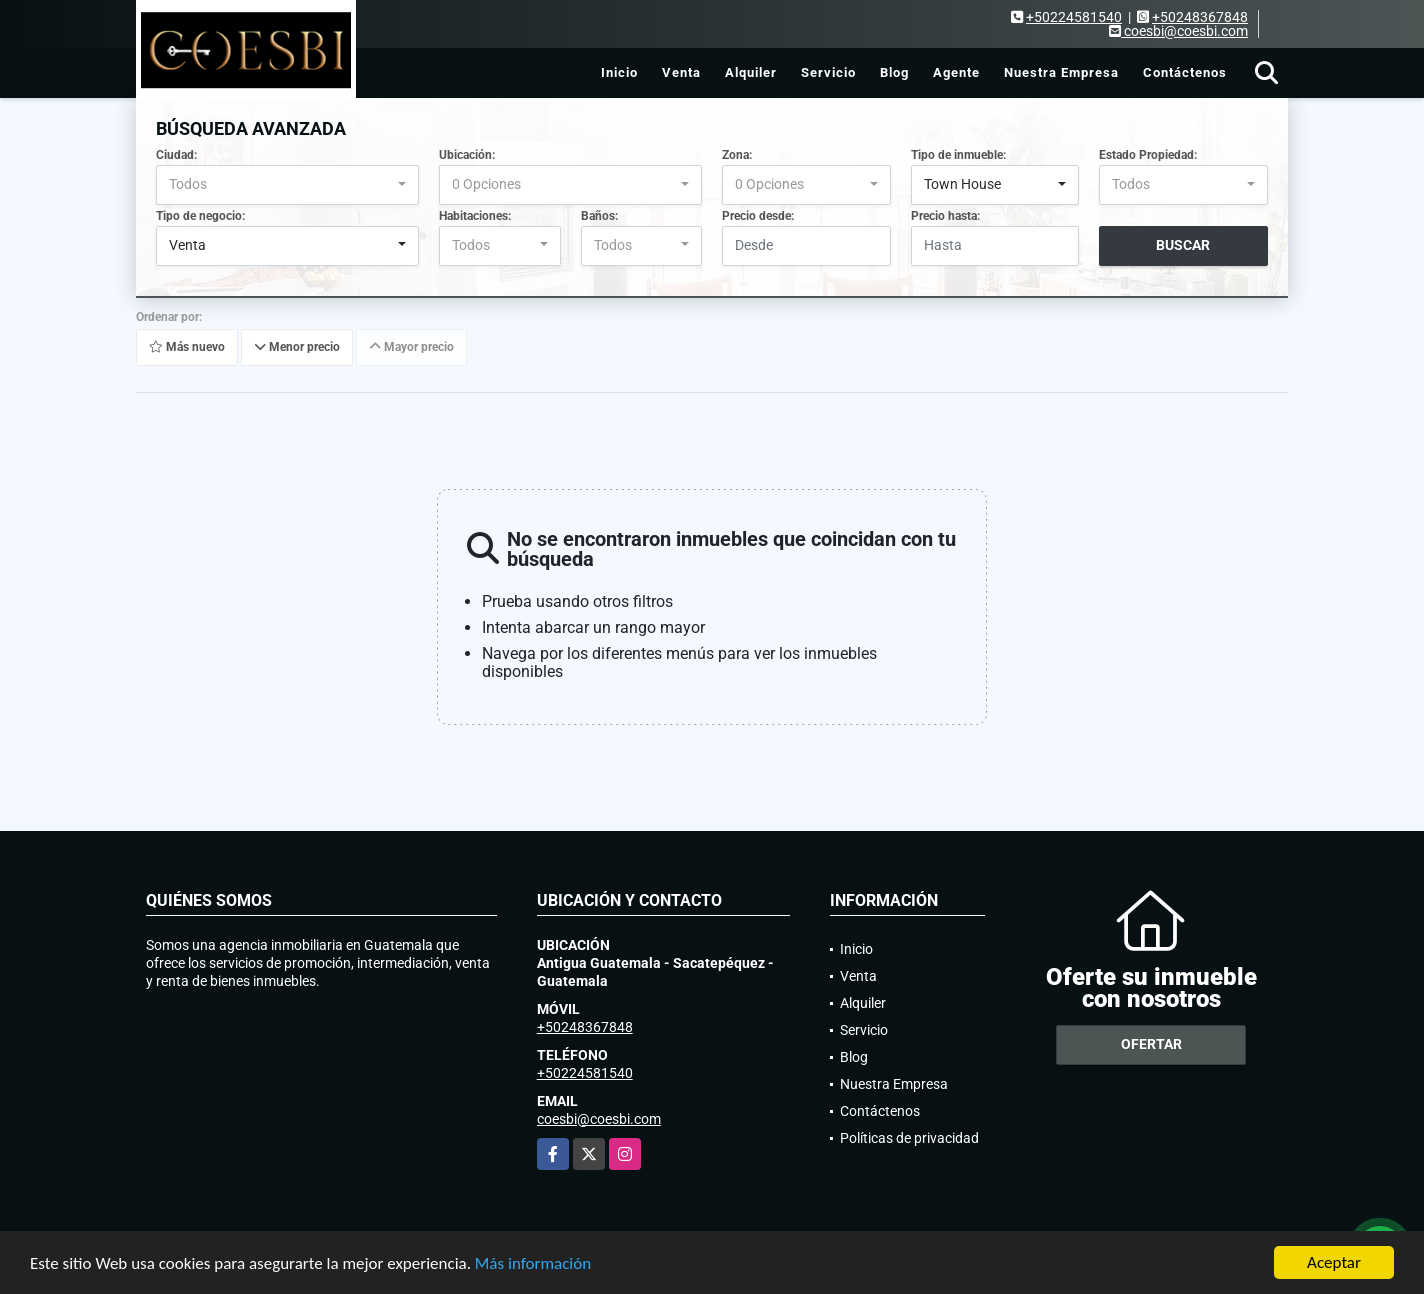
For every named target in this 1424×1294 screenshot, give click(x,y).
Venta (681, 72)
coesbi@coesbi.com (599, 1119)
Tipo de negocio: (200, 216)
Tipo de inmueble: (958, 155)
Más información (533, 1264)
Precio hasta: (945, 216)
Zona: (737, 155)
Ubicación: (467, 155)
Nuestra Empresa (1061, 72)
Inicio (619, 72)
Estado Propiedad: (1148, 155)
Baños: (599, 216)
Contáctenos (1185, 72)
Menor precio (297, 347)
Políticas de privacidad (909, 1138)
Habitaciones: (475, 216)
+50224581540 (1074, 17)
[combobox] (287, 185)
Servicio (828, 72)
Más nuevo (187, 347)
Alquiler (751, 72)
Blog (894, 72)
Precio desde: (758, 216)
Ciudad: (176, 155)
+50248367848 (1200, 17)
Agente (956, 72)
